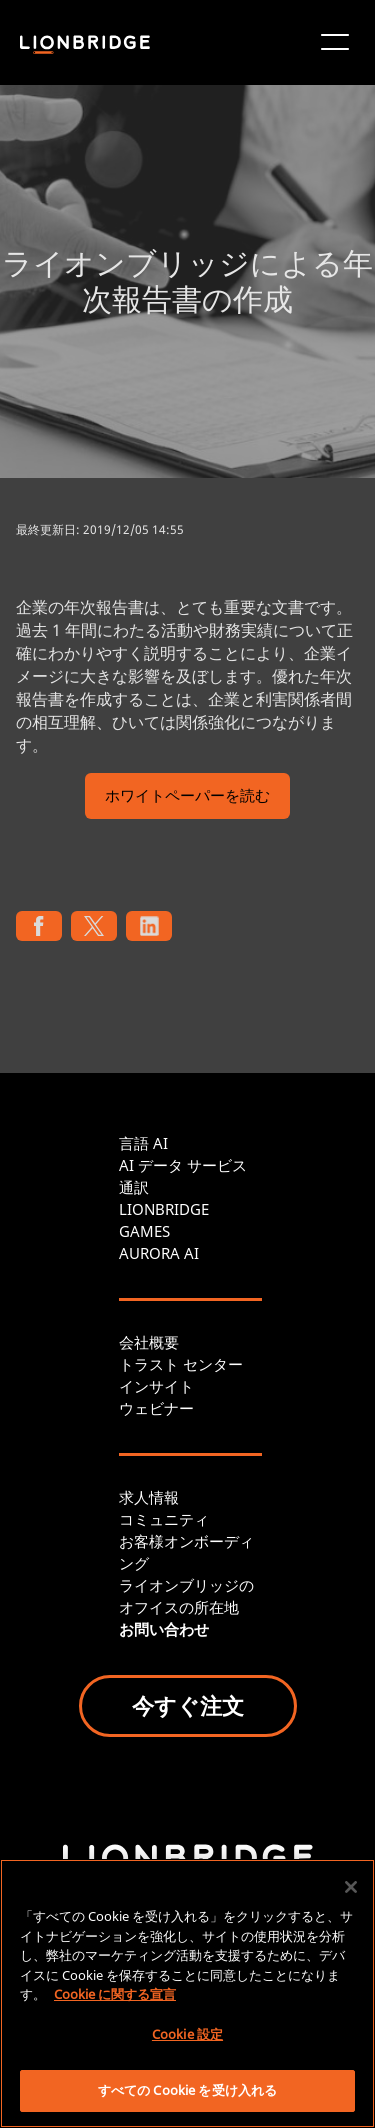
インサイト (156, 1386)
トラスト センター (181, 1364)
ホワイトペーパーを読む (187, 797)
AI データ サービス (183, 1165)
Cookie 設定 (187, 2034)
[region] (187, 1993)
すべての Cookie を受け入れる (187, 2090)
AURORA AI (159, 1253)
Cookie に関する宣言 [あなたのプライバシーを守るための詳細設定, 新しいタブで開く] (115, 1994)
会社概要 (149, 1342)
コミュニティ (164, 1519)
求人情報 (149, 1497)
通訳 (134, 1187)
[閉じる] (351, 1887)
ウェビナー (156, 1408)
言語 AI (143, 1143)
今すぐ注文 (188, 1705)
